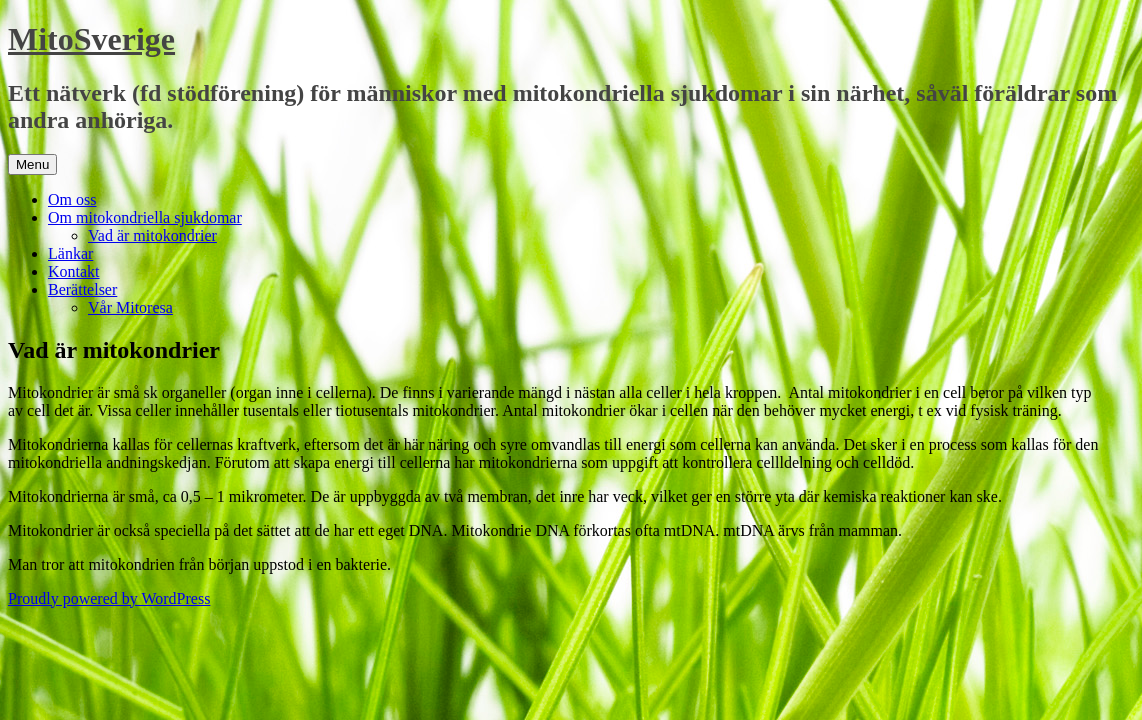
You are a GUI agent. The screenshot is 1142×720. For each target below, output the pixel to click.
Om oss (72, 199)
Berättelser (82, 289)
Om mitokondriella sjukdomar (145, 217)
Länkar (70, 253)
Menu (32, 164)
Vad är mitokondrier (152, 235)
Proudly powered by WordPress (109, 598)
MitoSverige (91, 39)
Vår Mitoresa (130, 307)
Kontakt (74, 271)
